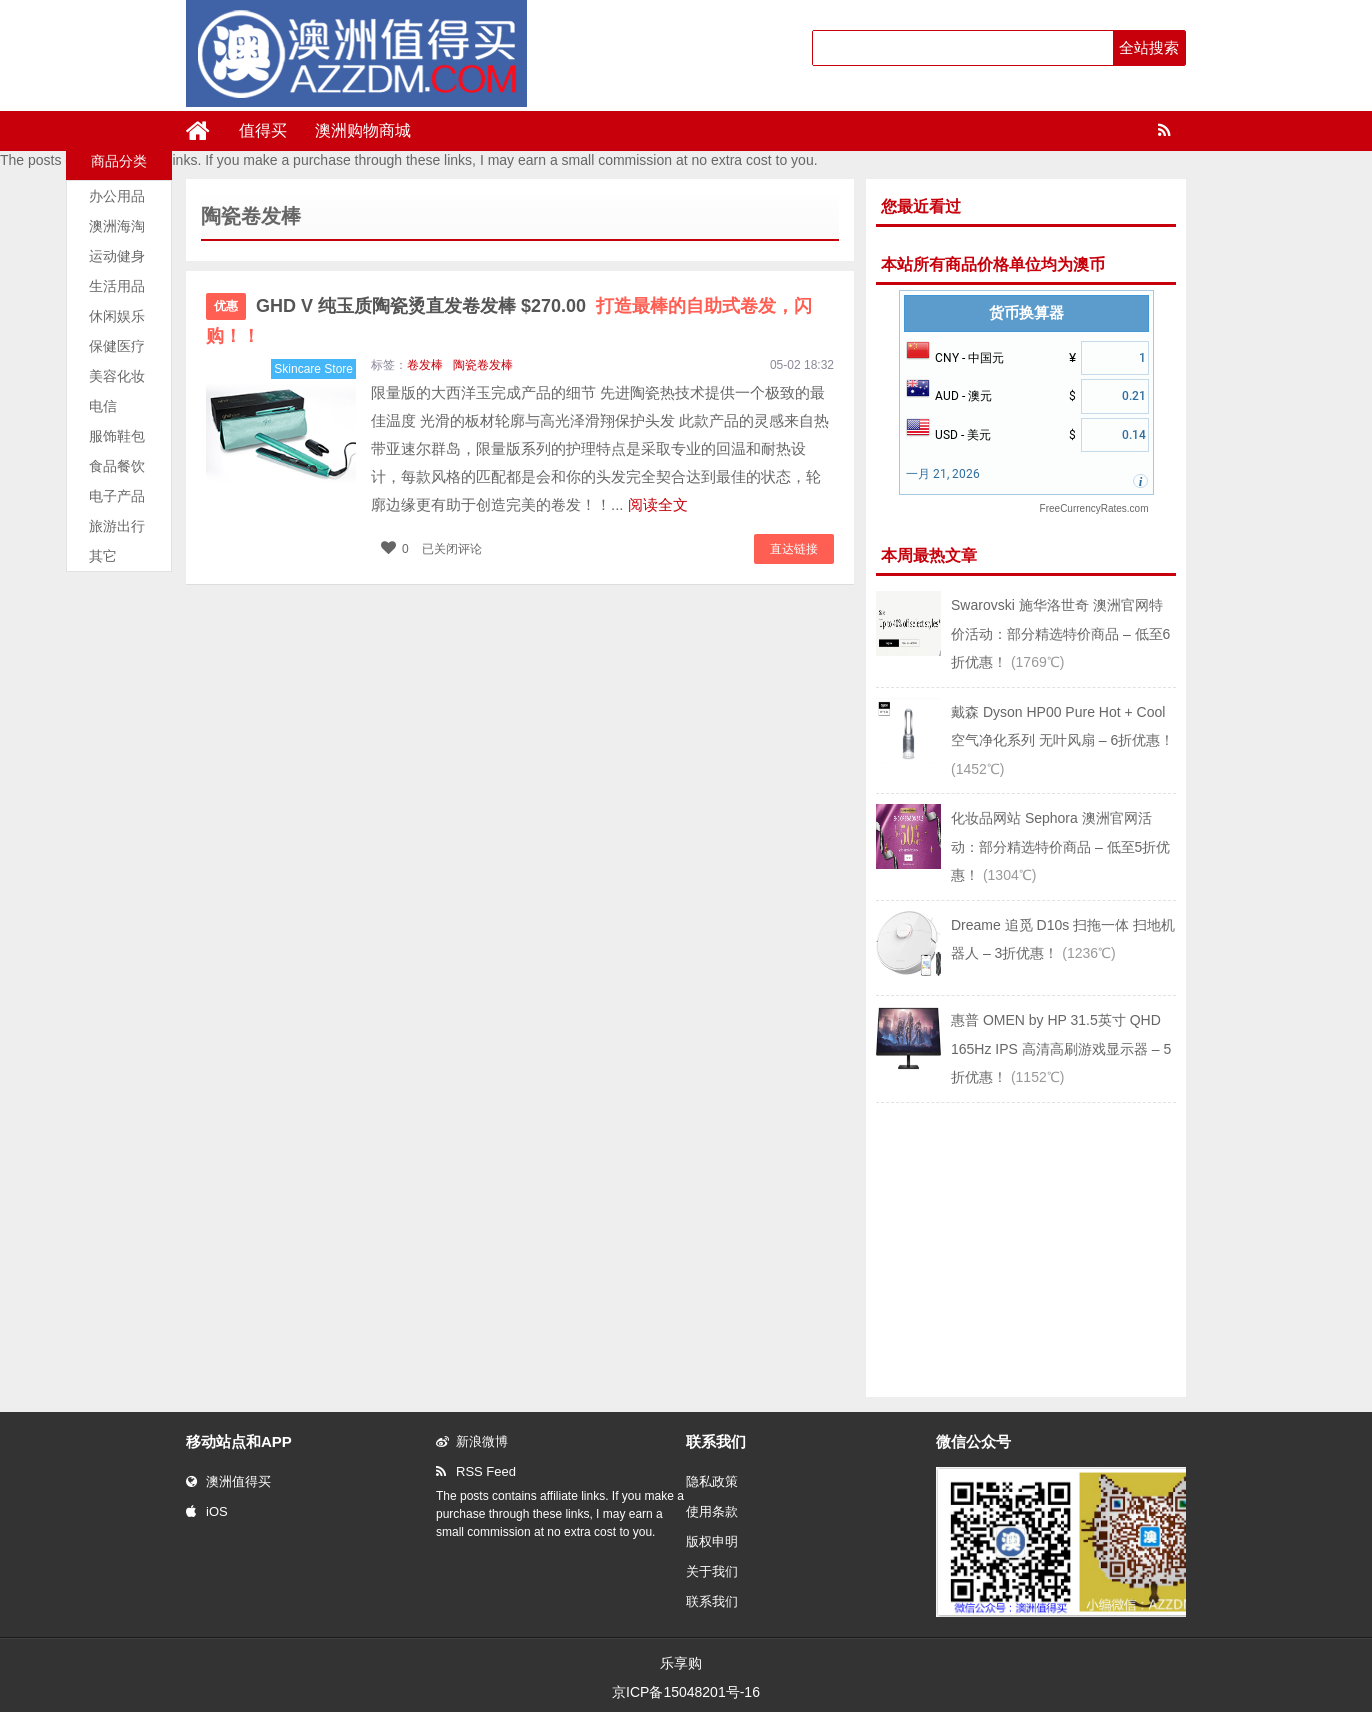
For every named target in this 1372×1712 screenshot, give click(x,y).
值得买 (263, 130)
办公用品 (117, 196)
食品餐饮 (117, 466)
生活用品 (117, 286)
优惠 (226, 306)
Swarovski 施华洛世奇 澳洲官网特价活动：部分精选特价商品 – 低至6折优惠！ (1060, 633)
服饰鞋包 (117, 436)
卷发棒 (425, 365)
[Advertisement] (1026, 1248)
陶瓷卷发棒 (483, 365)
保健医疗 (117, 346)
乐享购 (681, 1663)
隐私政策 (712, 1481)
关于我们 (712, 1571)
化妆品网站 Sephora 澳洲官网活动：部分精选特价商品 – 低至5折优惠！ (1060, 846)
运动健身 (117, 256)
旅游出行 (117, 526)
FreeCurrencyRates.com (1094, 508)
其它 (103, 556)
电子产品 (117, 496)
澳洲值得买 (228, 1481)
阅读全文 (658, 504)
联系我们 (712, 1601)
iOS (207, 1511)
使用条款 (712, 1511)
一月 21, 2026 (943, 474)
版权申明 (712, 1541)
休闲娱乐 (117, 316)
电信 (103, 406)
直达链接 (794, 549)
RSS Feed (476, 1471)
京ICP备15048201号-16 (686, 1692)
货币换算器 (1026, 313)
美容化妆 (117, 376)
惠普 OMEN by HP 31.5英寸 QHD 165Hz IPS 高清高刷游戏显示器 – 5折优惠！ (1061, 1048)
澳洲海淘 (117, 226)
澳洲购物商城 (363, 130)
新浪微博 (472, 1441)
